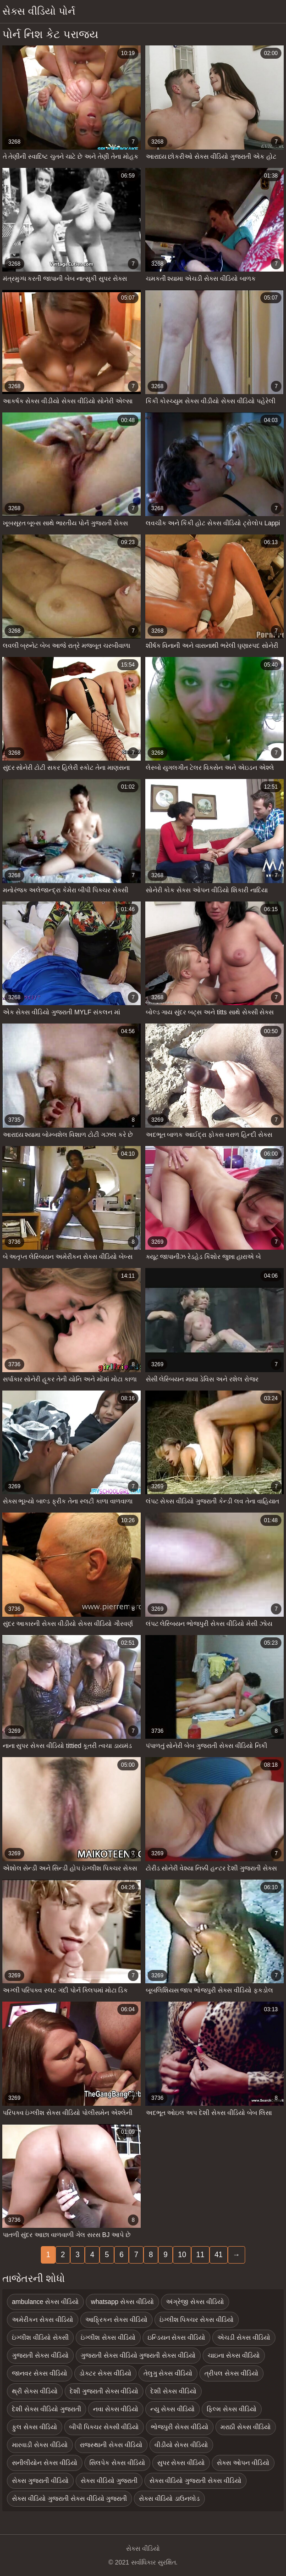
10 (182, 2255)
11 (200, 2255)
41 (218, 2255)
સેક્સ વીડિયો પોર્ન (38, 11)
